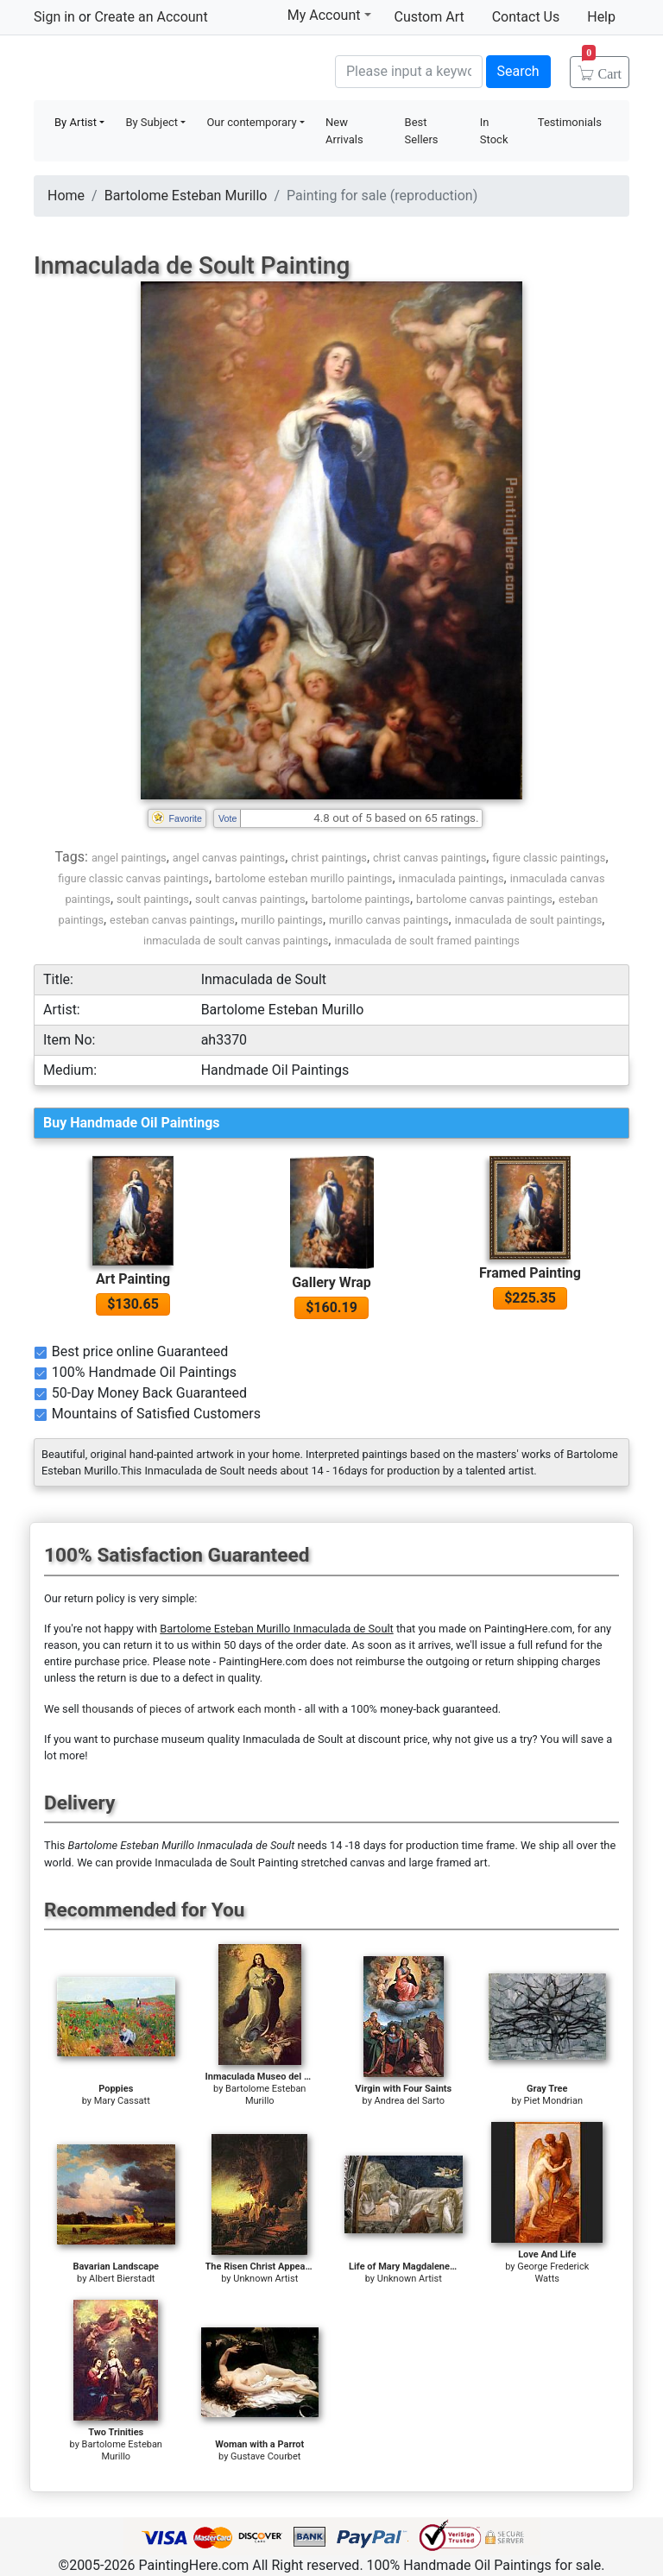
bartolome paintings (361, 899)
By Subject (151, 122)
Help (601, 17)
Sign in (54, 17)
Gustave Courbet (265, 2456)
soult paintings (153, 899)
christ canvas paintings (429, 857)
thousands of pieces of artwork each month (189, 1708)
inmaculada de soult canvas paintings (235, 940)
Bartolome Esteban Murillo (186, 195)
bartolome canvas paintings (484, 899)
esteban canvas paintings (172, 919)
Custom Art (429, 17)
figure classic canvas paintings (133, 878)
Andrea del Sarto (410, 2100)
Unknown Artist (265, 2278)
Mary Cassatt (122, 2100)
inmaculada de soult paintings (529, 919)
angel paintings (129, 857)
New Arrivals (344, 131)
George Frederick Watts (553, 2272)
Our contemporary (251, 122)
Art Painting (133, 1279)
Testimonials (570, 122)
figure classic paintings (548, 857)
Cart (602, 68)
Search (518, 71)
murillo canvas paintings (388, 919)
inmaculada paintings (451, 878)
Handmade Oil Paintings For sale (163, 69)
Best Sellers (422, 131)
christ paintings (329, 857)
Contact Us (526, 17)
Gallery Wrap (331, 1282)
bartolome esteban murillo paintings (303, 878)
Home (66, 195)
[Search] (409, 71)
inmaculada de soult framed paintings (427, 940)
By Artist (75, 122)
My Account (329, 14)
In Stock (494, 131)
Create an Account (150, 17)
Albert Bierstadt (122, 2278)
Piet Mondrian (553, 2100)
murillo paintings (282, 919)
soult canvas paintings (250, 899)
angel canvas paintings (229, 857)
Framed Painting (530, 1273)
